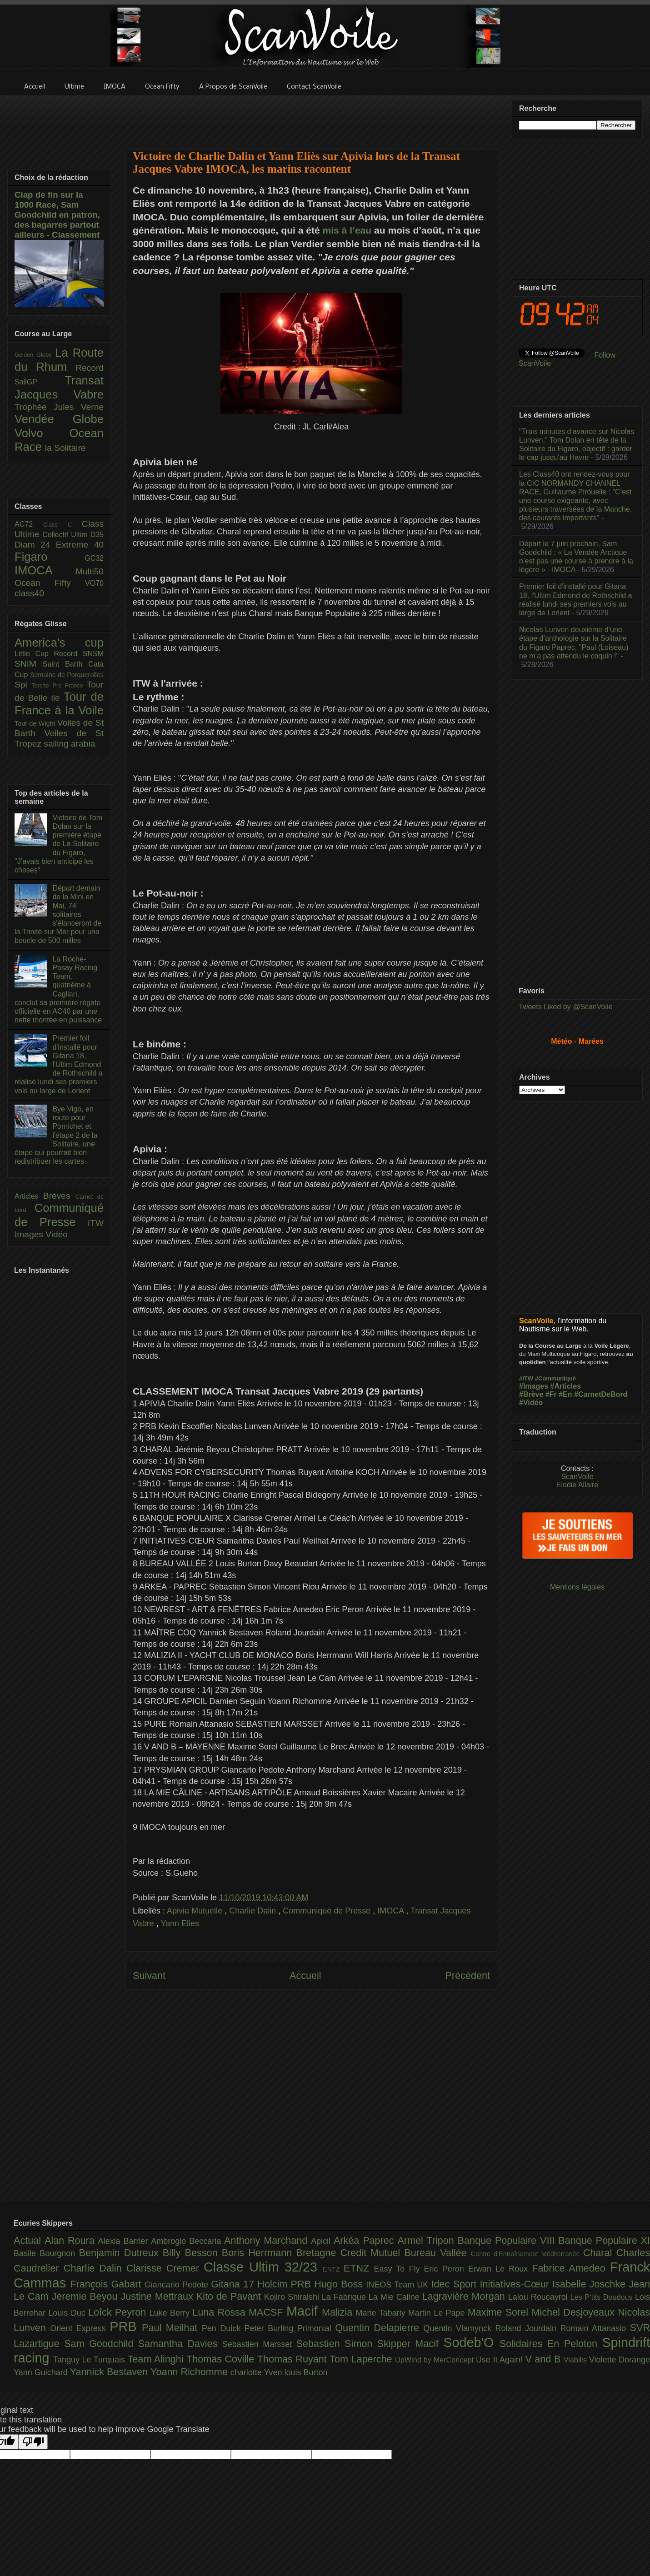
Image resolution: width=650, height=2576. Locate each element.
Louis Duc (68, 2312)
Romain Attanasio (595, 2328)
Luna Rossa (220, 2312)
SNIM (29, 663)
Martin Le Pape (438, 2312)
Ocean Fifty (50, 583)
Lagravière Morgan (465, 2296)
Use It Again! (500, 2359)
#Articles (565, 1386)
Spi (23, 684)
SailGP (40, 382)
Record (89, 368)
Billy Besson (192, 2252)
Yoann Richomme (190, 2371)
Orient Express (80, 2328)
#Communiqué (555, 1378)
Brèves (59, 1196)
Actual (29, 2240)
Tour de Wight (36, 723)
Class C (62, 524)
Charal (599, 2252)
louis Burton (305, 2372)
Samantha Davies (180, 2343)
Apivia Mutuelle (196, 1910)
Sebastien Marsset (259, 2344)
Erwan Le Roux (500, 2268)
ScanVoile (577, 1476)
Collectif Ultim (66, 534)
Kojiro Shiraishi (293, 2297)
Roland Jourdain (527, 2328)
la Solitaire (65, 448)
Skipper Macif (410, 2343)
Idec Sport (455, 2284)
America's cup (59, 642)
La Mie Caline (395, 2297)
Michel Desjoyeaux (574, 2312)
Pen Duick (223, 2328)
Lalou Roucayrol (539, 2297)
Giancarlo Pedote (178, 2284)
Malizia (339, 2312)
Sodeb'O (471, 2342)
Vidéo (56, 1234)
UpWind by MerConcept (435, 2360)
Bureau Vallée (437, 2252)
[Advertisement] (311, 116)
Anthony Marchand (267, 2240)
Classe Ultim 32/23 (263, 2267)
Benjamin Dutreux (121, 2252)
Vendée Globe (59, 419)
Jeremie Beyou (85, 2296)
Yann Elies (179, 1923)
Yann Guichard (42, 2372)
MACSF (267, 2312)
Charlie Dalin (253, 1910)
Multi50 (89, 571)
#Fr (551, 1394)
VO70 (94, 583)
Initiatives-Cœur (516, 2284)
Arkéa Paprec (366, 2240)
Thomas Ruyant (293, 2359)
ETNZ (359, 2268)
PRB (126, 2326)
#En (565, 1394)
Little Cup (34, 654)
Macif (304, 2311)
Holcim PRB (285, 2284)
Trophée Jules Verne (59, 407)
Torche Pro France (58, 685)
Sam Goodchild (101, 2343)
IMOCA (391, 1910)
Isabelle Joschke (590, 2284)
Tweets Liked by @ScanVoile (566, 1007)
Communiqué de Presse (328, 1910)
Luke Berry (171, 2312)
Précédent (467, 1975)
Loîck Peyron (119, 2312)
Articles (29, 1196)
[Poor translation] (33, 2441)
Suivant (149, 1975)
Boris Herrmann (259, 2252)
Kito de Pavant (230, 2296)
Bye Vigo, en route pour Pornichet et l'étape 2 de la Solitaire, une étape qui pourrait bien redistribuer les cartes (56, 1135)
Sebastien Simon (336, 2343)
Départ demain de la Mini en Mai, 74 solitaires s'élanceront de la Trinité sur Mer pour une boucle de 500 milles (58, 914)
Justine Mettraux (158, 2296)
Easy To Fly (399, 2268)
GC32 (94, 558)
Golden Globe (35, 354)
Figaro (50, 556)
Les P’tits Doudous (602, 2297)
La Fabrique (345, 2297)
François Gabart (107, 2284)
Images (30, 1234)
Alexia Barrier (124, 2241)
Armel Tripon (427, 2240)
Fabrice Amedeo (571, 2268)
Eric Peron (446, 2268)
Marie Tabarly (382, 2312)
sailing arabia (69, 743)
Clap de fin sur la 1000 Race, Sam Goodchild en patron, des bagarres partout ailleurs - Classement (57, 214)
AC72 (29, 524)
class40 (29, 593)
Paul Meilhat (172, 2327)
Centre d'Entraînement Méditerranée (527, 2253)
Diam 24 (35, 544)
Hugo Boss (340, 2284)
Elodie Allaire (577, 1485)
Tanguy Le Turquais (90, 2359)
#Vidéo (531, 1402)
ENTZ (333, 2269)
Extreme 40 (80, 544)
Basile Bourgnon (46, 2253)
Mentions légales (577, 1587)
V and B (544, 2359)
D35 (97, 534)
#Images (533, 1386)
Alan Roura (71, 2240)
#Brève (531, 1394)
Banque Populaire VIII (508, 2240)
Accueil (305, 1975)
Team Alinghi (157, 2359)
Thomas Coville (221, 2359)
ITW (96, 1223)
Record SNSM (79, 654)
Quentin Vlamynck (459, 2328)
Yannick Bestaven (110, 2371)
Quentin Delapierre (379, 2327)
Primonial (316, 2328)
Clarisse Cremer (165, 2268)
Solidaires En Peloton (551, 2343)
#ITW (526, 1378)
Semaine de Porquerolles (67, 674)
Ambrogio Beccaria (187, 2241)
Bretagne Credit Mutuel (350, 2252)
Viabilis (576, 2360)
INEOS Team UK (398, 2284)
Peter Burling (271, 2328)
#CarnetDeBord (600, 1394)
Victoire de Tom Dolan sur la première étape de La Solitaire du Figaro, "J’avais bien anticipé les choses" (58, 844)
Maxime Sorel (500, 2312)
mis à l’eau (347, 230)
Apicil (322, 2241)
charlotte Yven (257, 2372)
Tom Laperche (362, 2359)
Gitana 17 (234, 2284)
